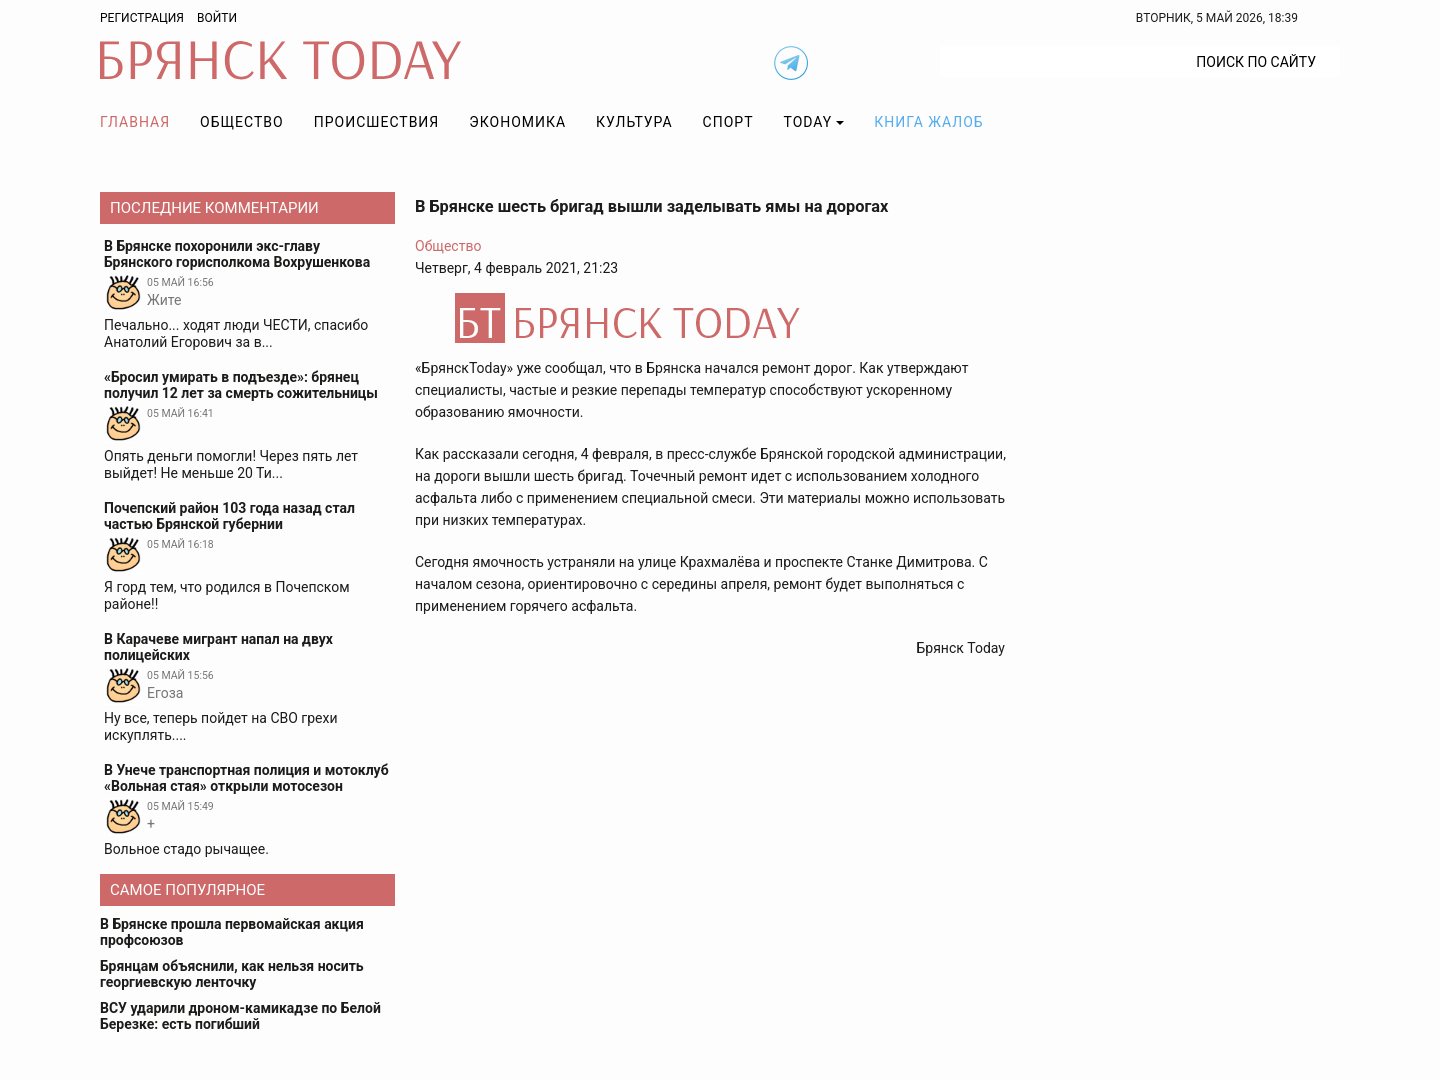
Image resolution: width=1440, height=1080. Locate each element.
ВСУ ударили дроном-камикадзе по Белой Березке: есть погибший (240, 1016)
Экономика (517, 122)
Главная (135, 122)
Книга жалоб (928, 122)
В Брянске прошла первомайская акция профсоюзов (232, 932)
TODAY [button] (808, 122)
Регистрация (142, 18)
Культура (634, 122)
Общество (242, 122)
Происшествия (377, 122)
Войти (217, 18)
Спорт (728, 122)
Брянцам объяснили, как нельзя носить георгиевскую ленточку (232, 974)
